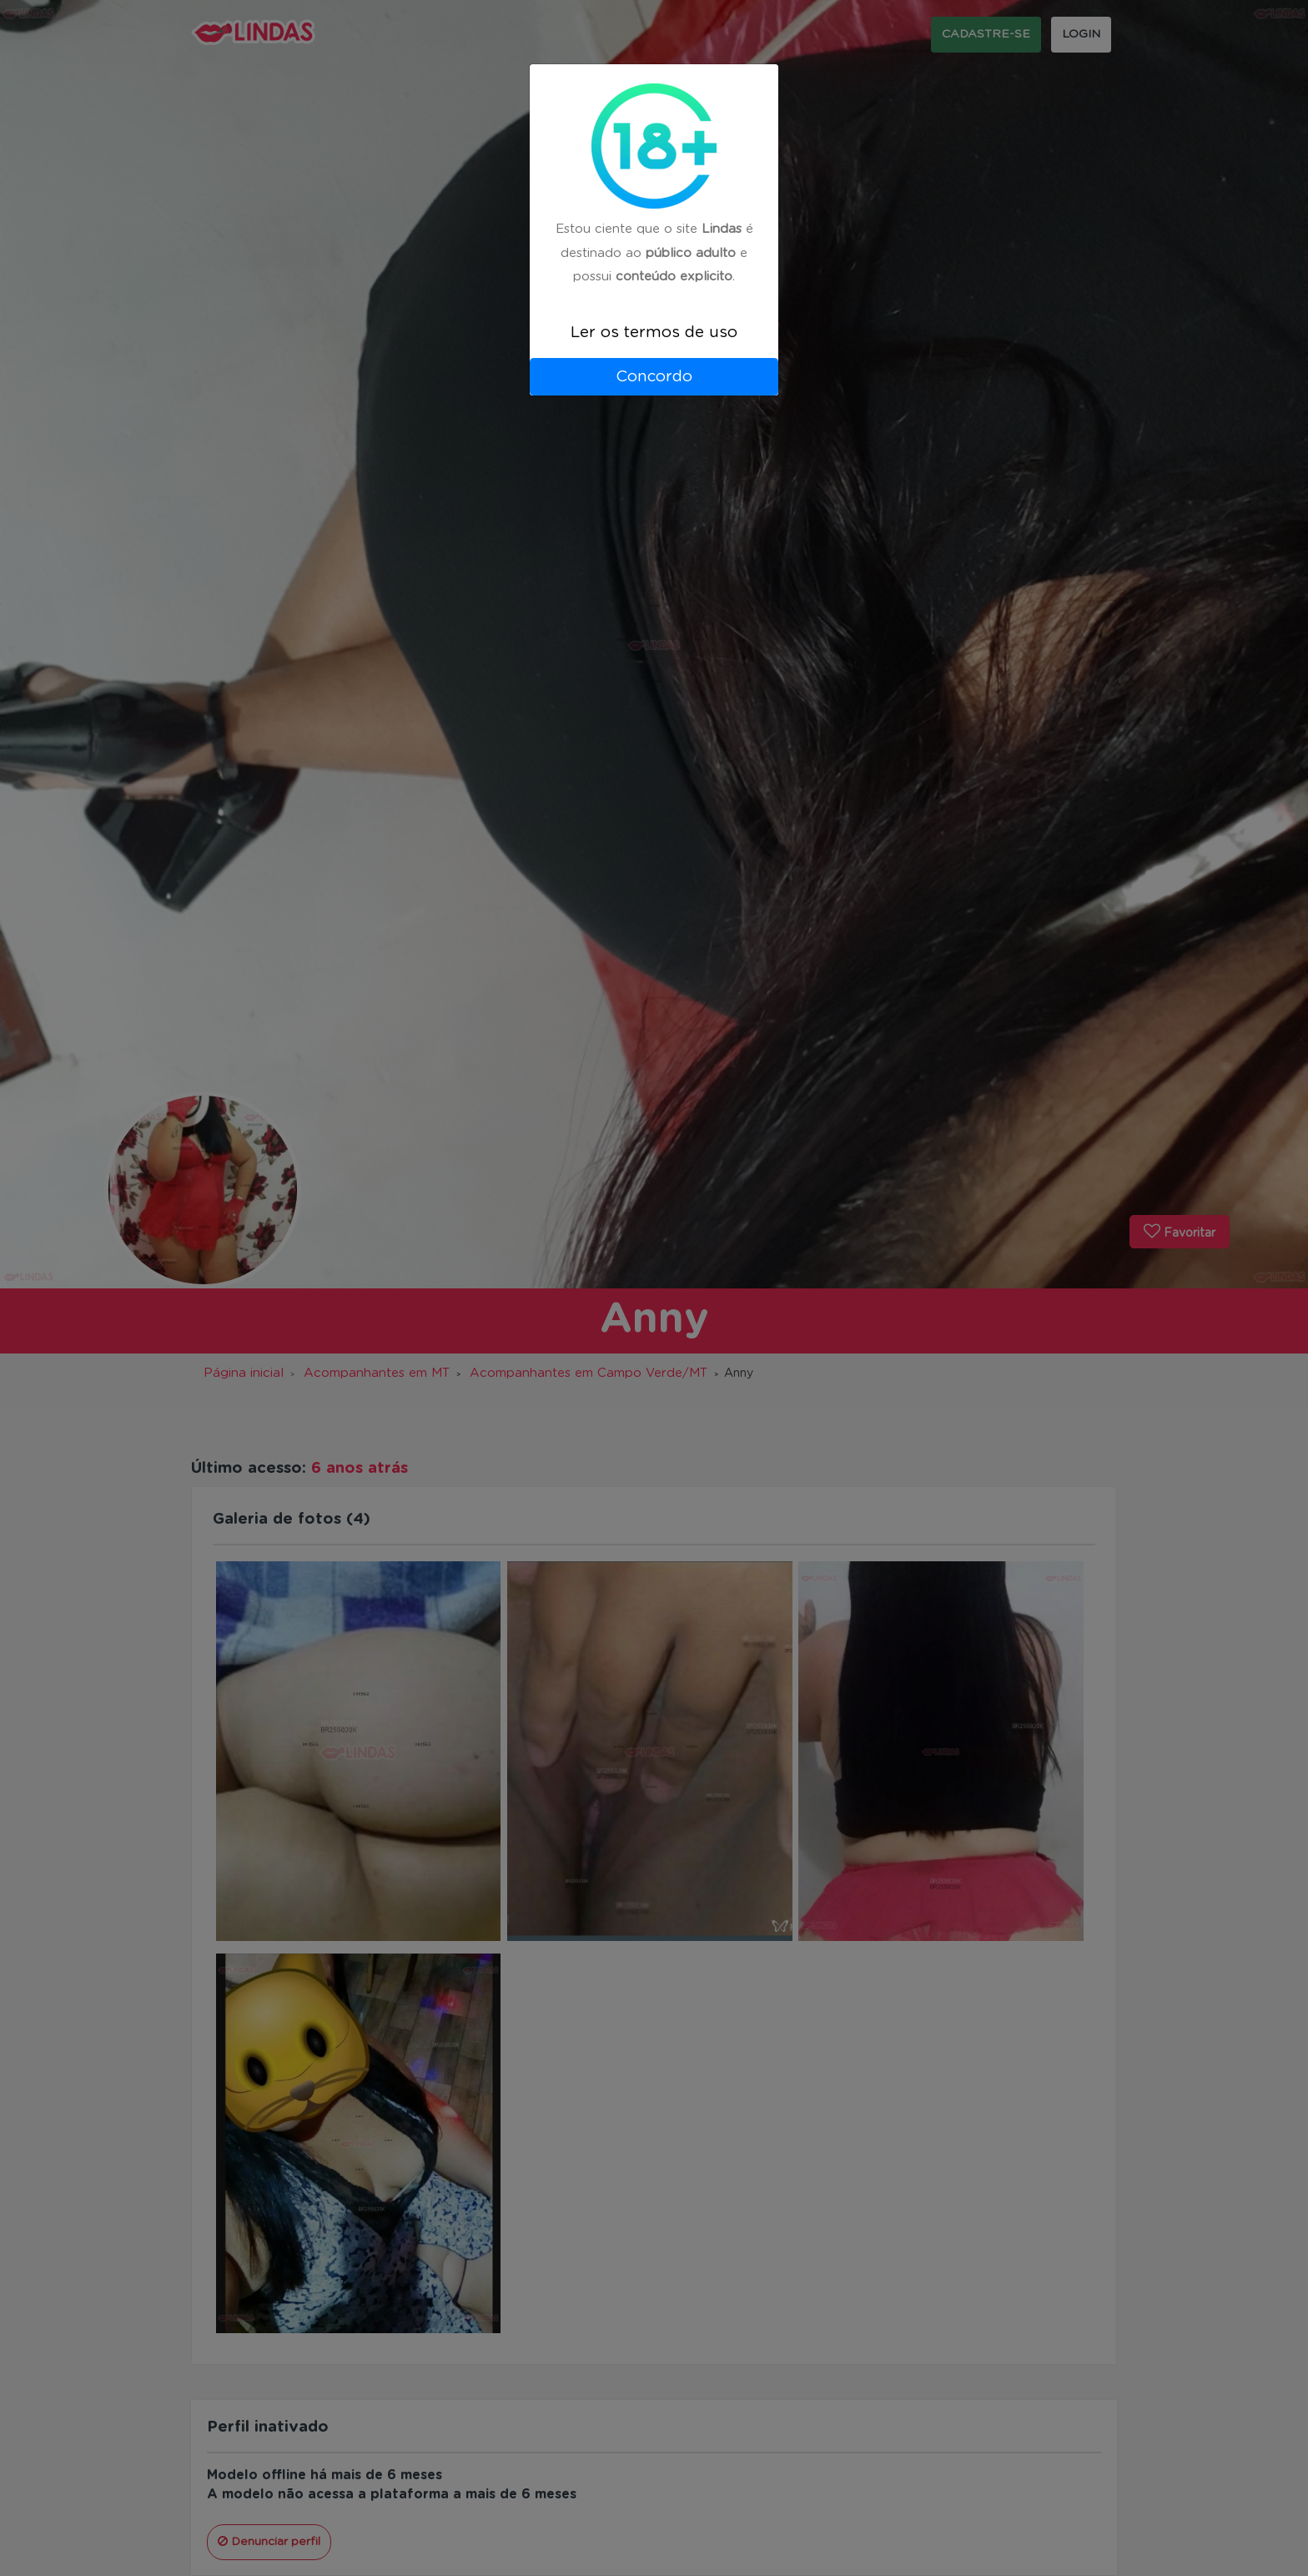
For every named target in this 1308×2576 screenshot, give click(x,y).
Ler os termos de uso (654, 332)
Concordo (654, 377)
